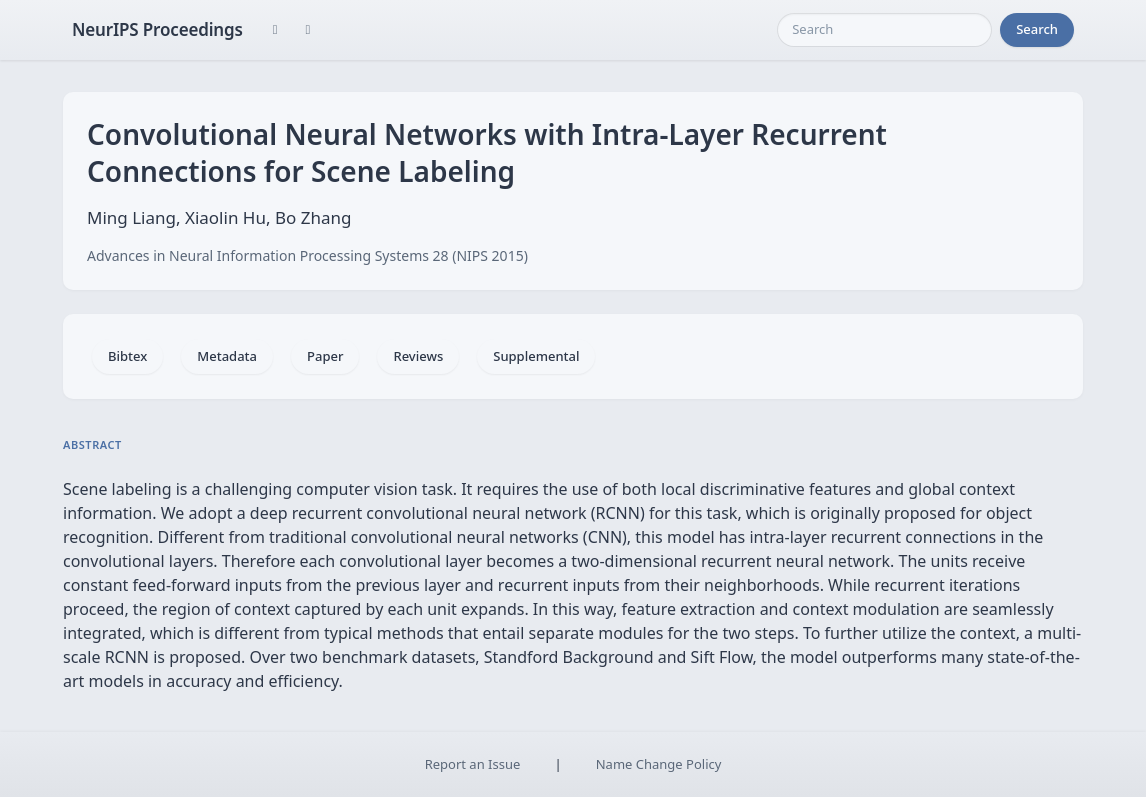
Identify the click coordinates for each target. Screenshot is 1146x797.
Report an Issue (473, 764)
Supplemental (536, 356)
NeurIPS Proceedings (157, 29)
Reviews (418, 356)
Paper (325, 356)
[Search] (884, 30)
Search (1037, 29)
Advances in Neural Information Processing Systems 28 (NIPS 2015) (307, 255)
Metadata (227, 356)
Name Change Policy (659, 764)
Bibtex (127, 356)
